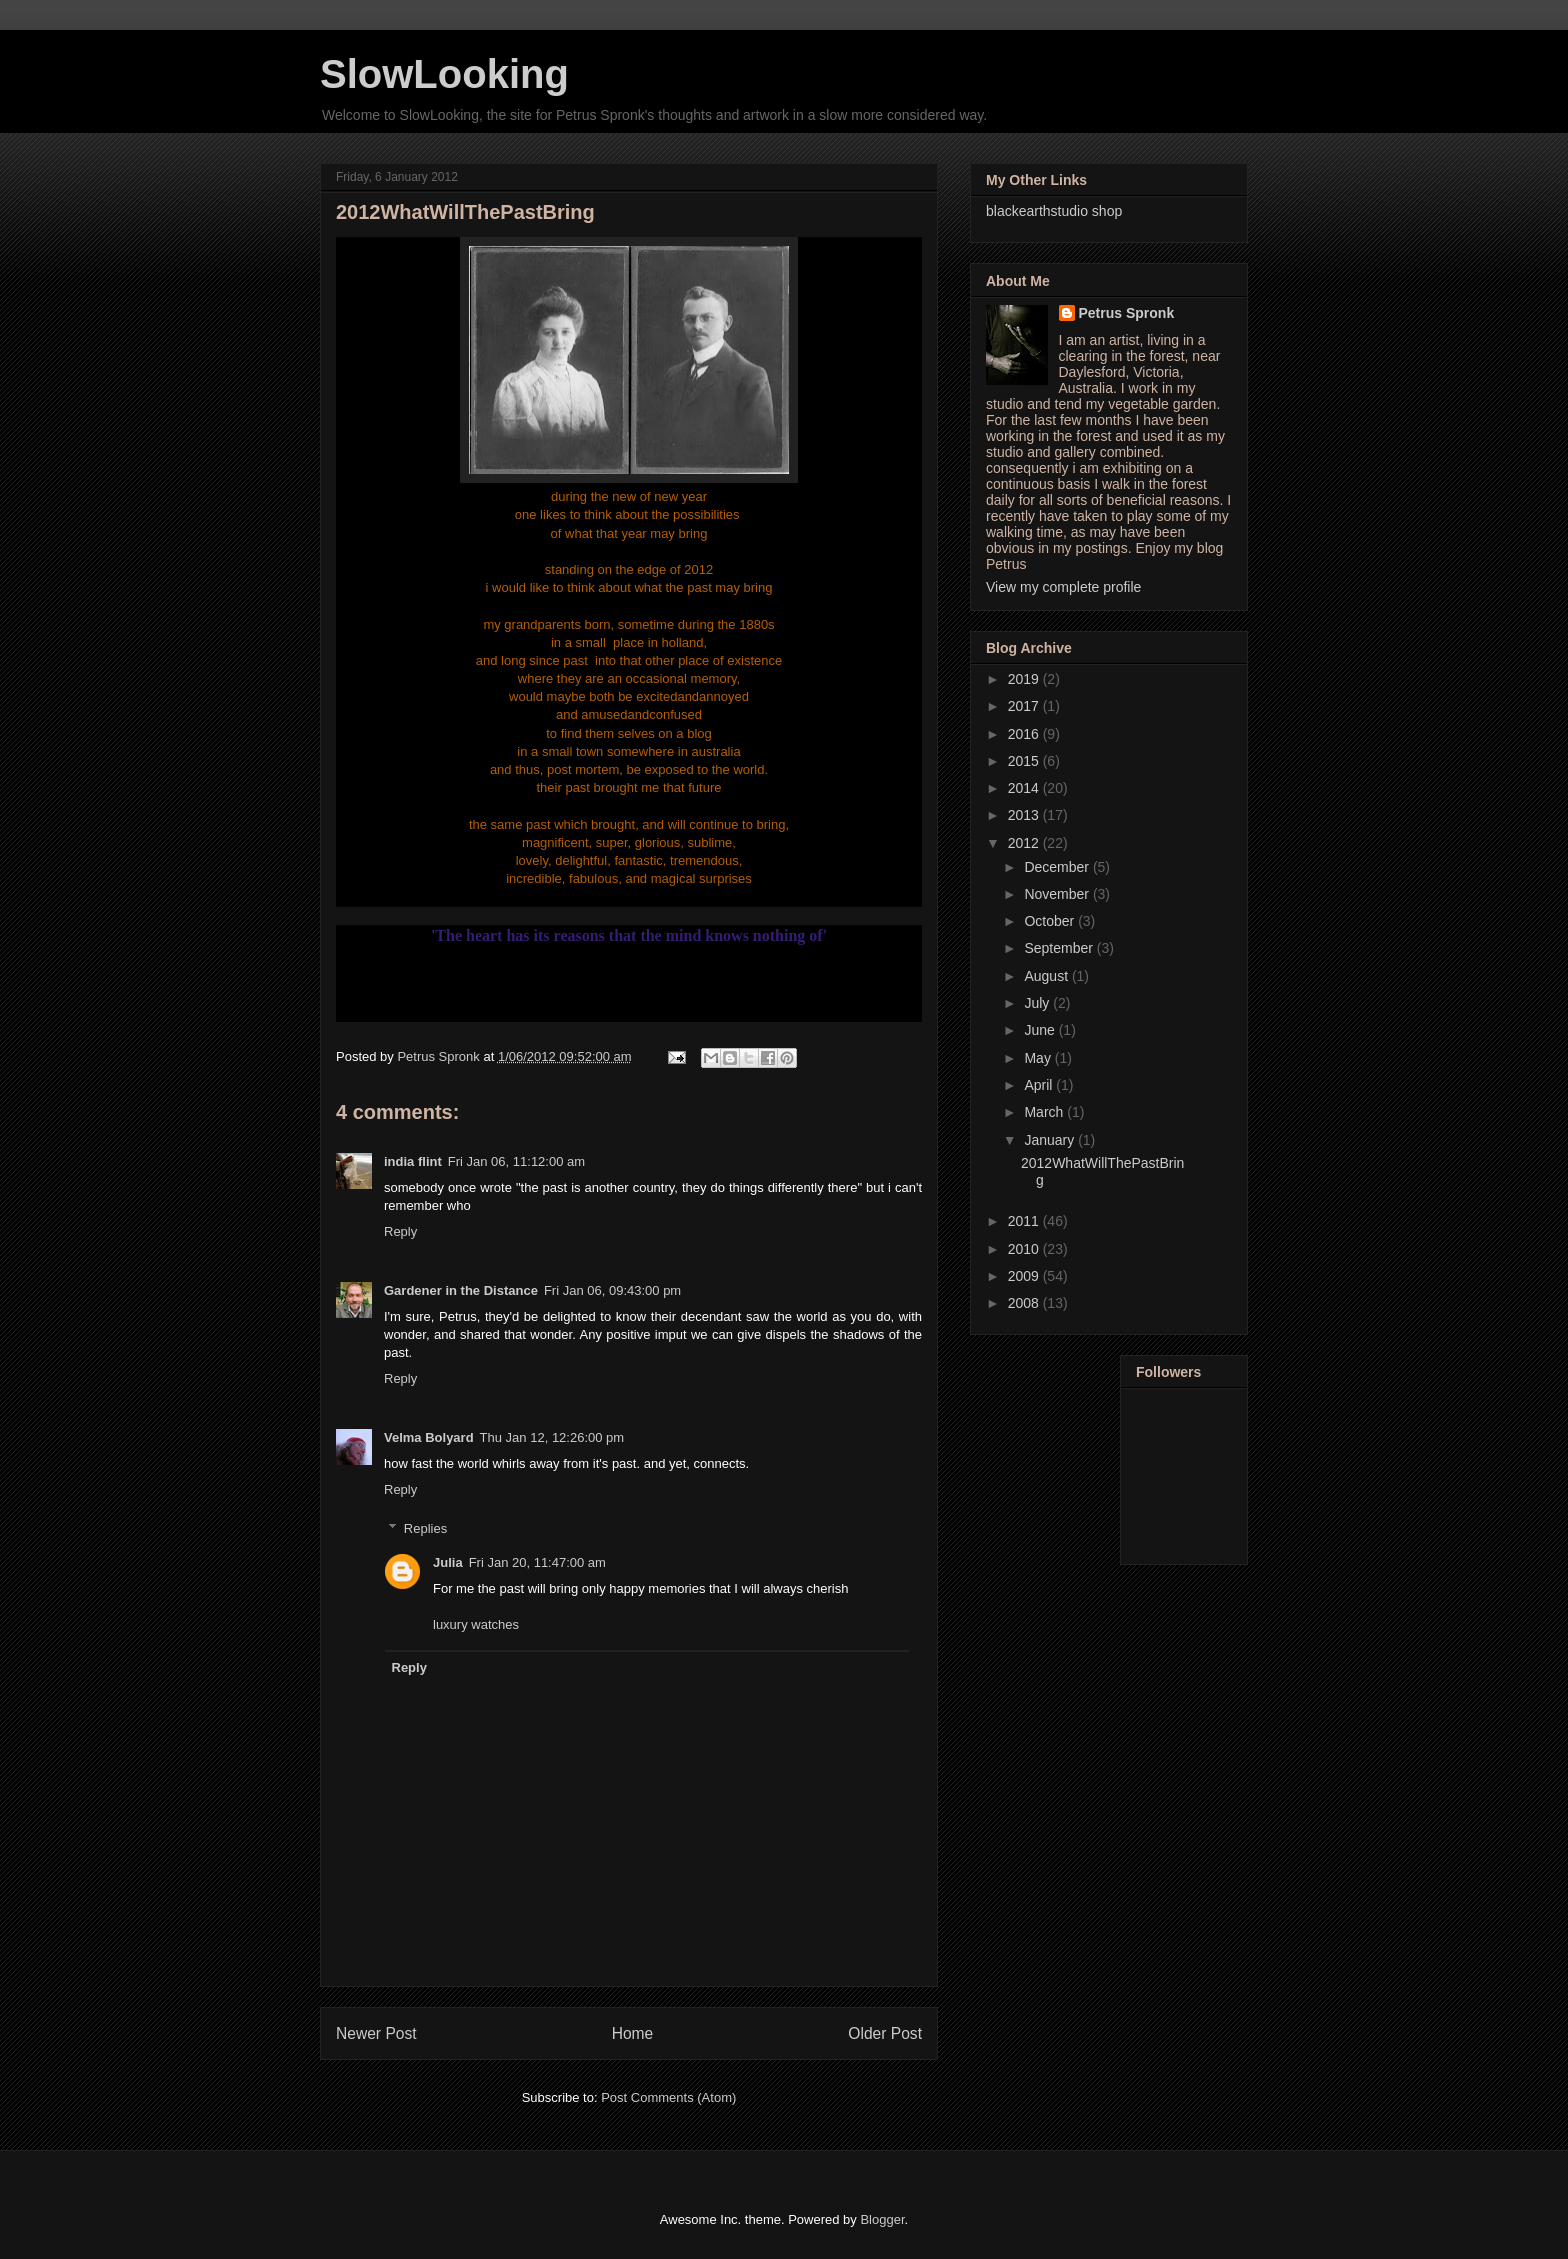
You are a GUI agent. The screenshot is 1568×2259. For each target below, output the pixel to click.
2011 (1025, 1221)
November (1058, 894)
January (1051, 1140)
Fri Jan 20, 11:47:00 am (537, 1562)
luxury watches (476, 1624)
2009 (1025, 1276)
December (1058, 867)
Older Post (885, 2033)
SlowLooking (444, 74)
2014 (1025, 788)
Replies (425, 1528)
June (1041, 1030)
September (1060, 948)
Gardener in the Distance (461, 1290)
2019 (1025, 679)
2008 (1025, 1303)
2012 (1025, 843)
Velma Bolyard (429, 1437)
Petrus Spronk (1127, 313)
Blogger (882, 2219)
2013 (1025, 815)
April (1040, 1085)
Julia (448, 1562)
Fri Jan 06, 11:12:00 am (516, 1161)
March (1045, 1112)
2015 (1025, 761)
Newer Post (376, 2033)
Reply (400, 1231)
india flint (413, 1161)
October (1051, 921)
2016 (1025, 734)
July (1038, 1003)
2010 (1025, 1249)
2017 (1025, 706)
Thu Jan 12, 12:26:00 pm (552, 1437)
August (1047, 976)
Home (633, 2033)
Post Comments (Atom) (668, 2097)
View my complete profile (1063, 587)
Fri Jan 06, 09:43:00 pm (612, 1290)
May (1039, 1058)
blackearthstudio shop (1054, 211)
